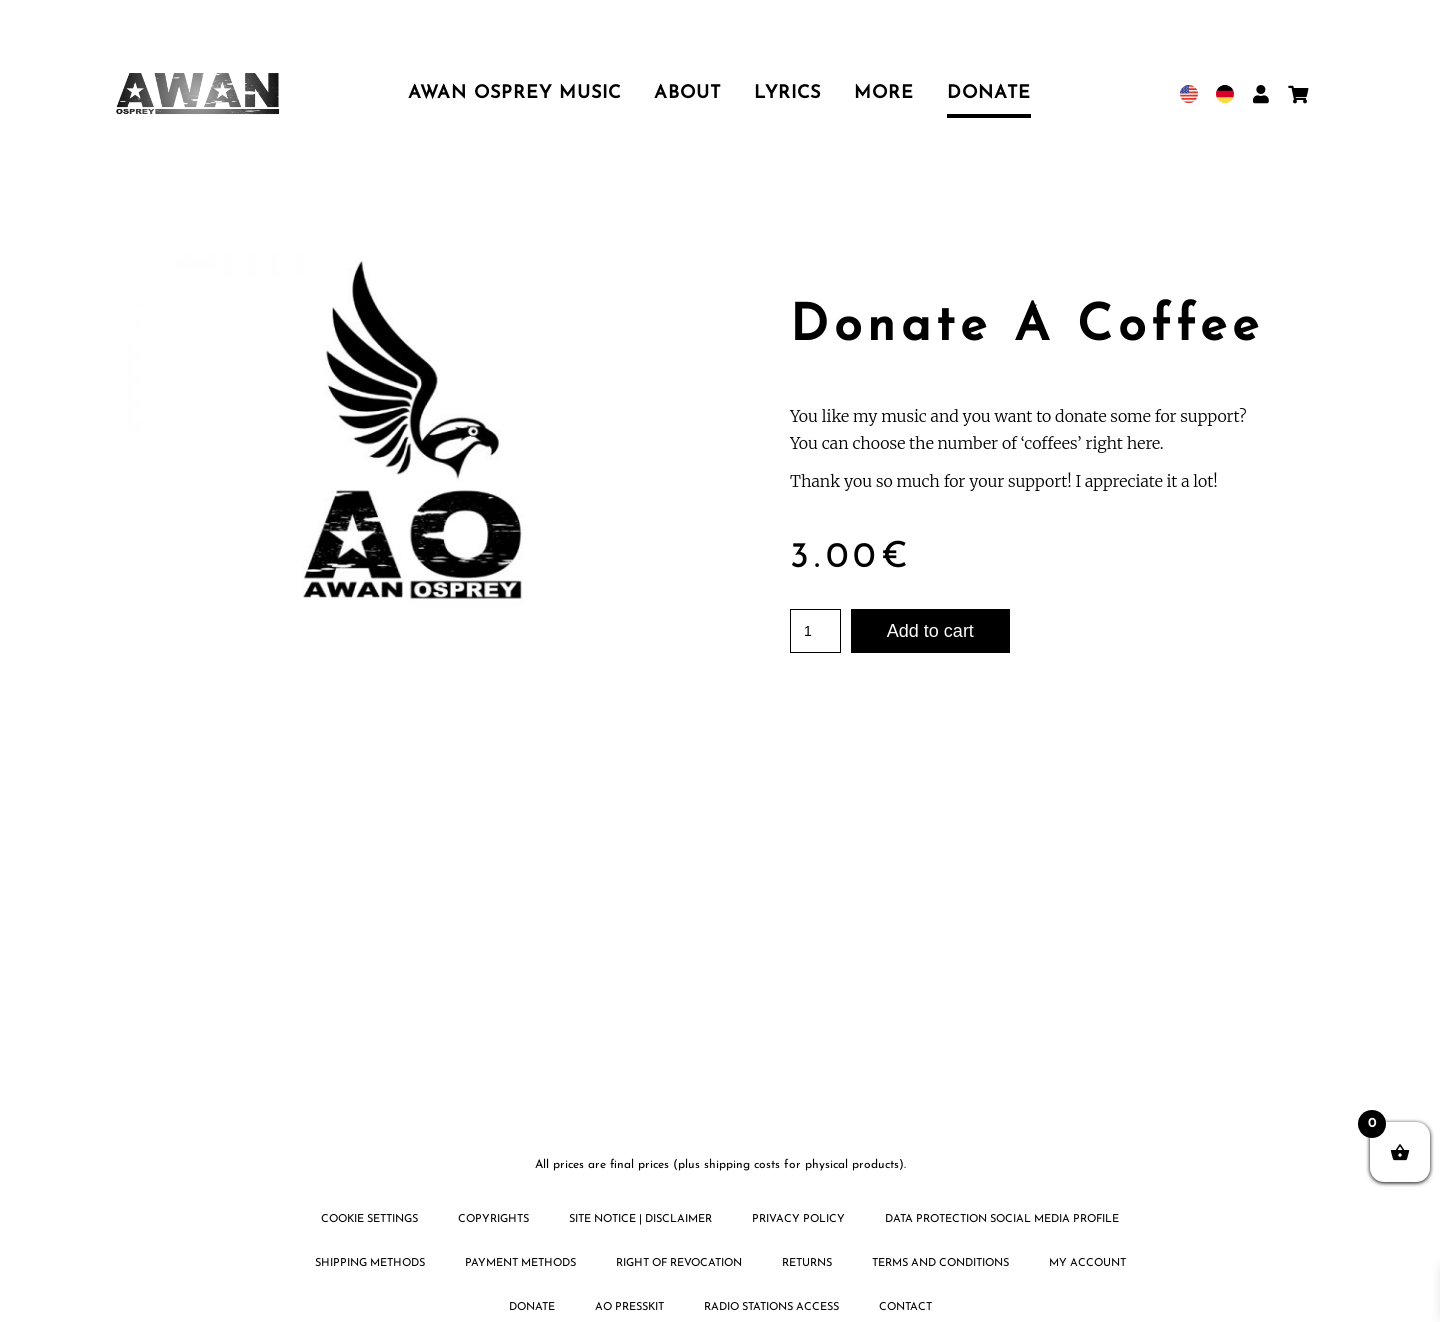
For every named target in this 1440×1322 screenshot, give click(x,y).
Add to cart (930, 631)
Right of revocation (679, 1263)
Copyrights (493, 1219)
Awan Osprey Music (514, 93)
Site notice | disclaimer (640, 1219)
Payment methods (520, 1263)
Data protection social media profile (1002, 1219)
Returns (807, 1263)
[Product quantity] (815, 631)
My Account (1087, 1263)
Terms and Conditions (940, 1263)
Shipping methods (370, 1263)
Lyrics (787, 93)
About (687, 93)
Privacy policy (798, 1219)
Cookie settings (369, 1219)
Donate (989, 93)
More (884, 93)
